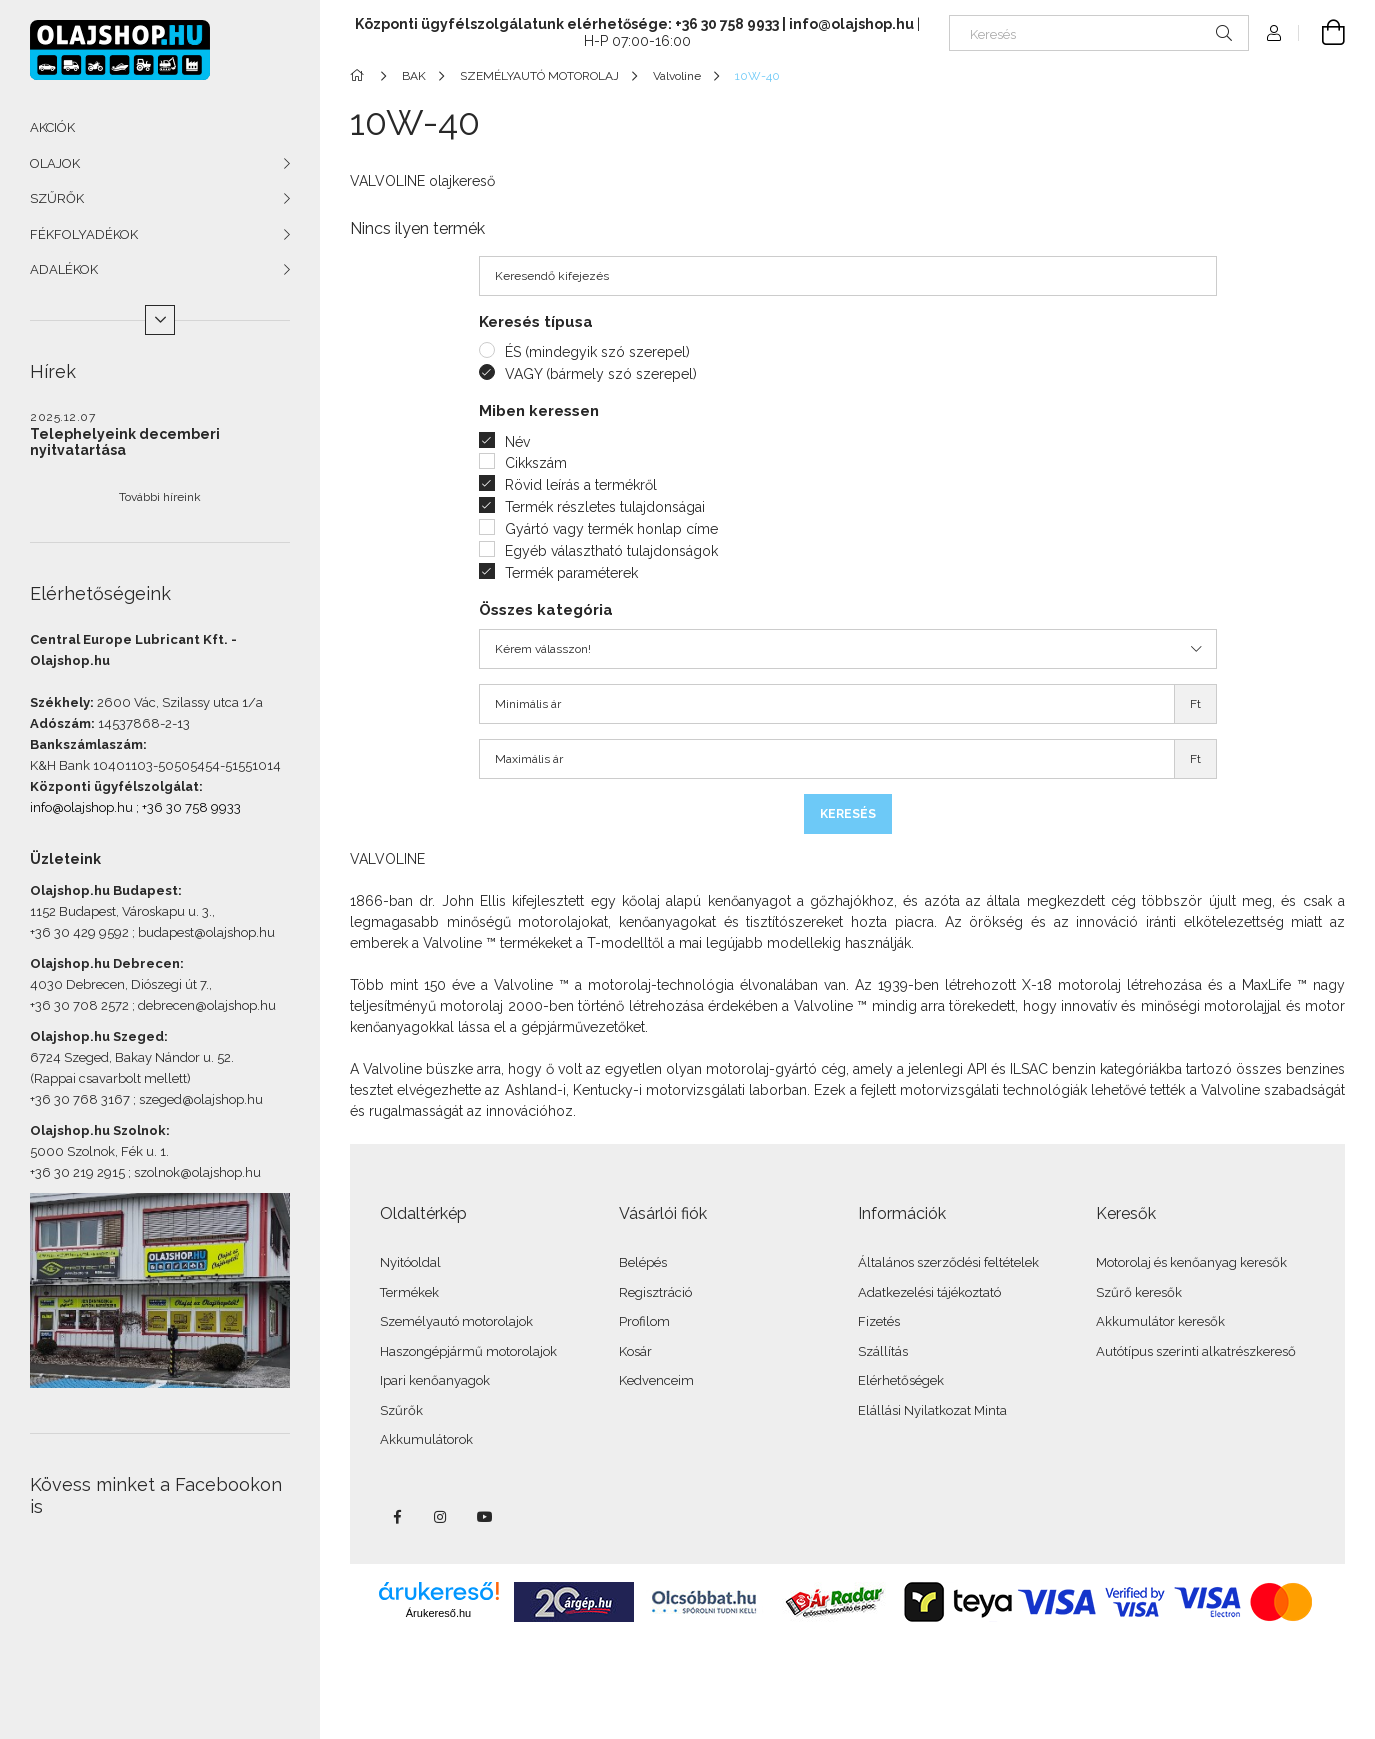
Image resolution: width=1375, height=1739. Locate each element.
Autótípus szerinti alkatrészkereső (1196, 1351)
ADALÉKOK (64, 269)
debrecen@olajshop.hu (207, 1005)
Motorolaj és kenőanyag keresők (1191, 1262)
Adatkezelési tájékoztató (929, 1292)
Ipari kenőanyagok (435, 1380)
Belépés (643, 1262)
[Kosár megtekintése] (1322, 33)
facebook (397, 1517)
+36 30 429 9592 (79, 932)
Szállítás (883, 1351)
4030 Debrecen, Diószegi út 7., (121, 984)
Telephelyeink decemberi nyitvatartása (125, 442)
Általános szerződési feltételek (948, 1262)
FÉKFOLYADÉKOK (84, 234)
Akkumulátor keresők (1160, 1321)
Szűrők (401, 1410)
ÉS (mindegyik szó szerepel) (597, 352)
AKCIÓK (52, 127)
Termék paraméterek (571, 573)
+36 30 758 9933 (191, 807)
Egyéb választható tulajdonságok (611, 551)
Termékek (409, 1292)
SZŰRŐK (57, 198)
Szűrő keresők (1139, 1292)
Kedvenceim (656, 1380)
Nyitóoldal (410, 1262)
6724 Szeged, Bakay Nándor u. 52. (132, 1057)
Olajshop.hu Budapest (104, 890)
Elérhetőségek (901, 1380)
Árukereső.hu (438, 1613)
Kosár (635, 1351)
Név (517, 442)
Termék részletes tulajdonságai (605, 507)
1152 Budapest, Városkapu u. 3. (121, 911)
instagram (441, 1517)
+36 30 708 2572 (79, 1005)
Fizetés (879, 1321)
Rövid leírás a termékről (581, 485)
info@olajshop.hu (81, 807)
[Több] (160, 320)
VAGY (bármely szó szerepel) (601, 374)
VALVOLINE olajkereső (422, 181)
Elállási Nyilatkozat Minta (932, 1410)
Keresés (848, 814)
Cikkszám (536, 463)
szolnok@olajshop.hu (197, 1172)
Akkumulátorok (426, 1439)
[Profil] (1274, 33)
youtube (485, 1517)
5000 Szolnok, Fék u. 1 (98, 1151)
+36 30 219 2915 (77, 1172)
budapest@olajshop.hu (206, 932)
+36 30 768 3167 (80, 1099)
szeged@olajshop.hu (201, 1099)
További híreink (160, 497)
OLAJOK (55, 163)
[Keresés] (1099, 33)
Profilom (644, 1321)
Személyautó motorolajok (456, 1321)
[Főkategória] (360, 76)
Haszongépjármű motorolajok (468, 1351)
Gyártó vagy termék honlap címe (611, 529)
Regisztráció (655, 1292)
